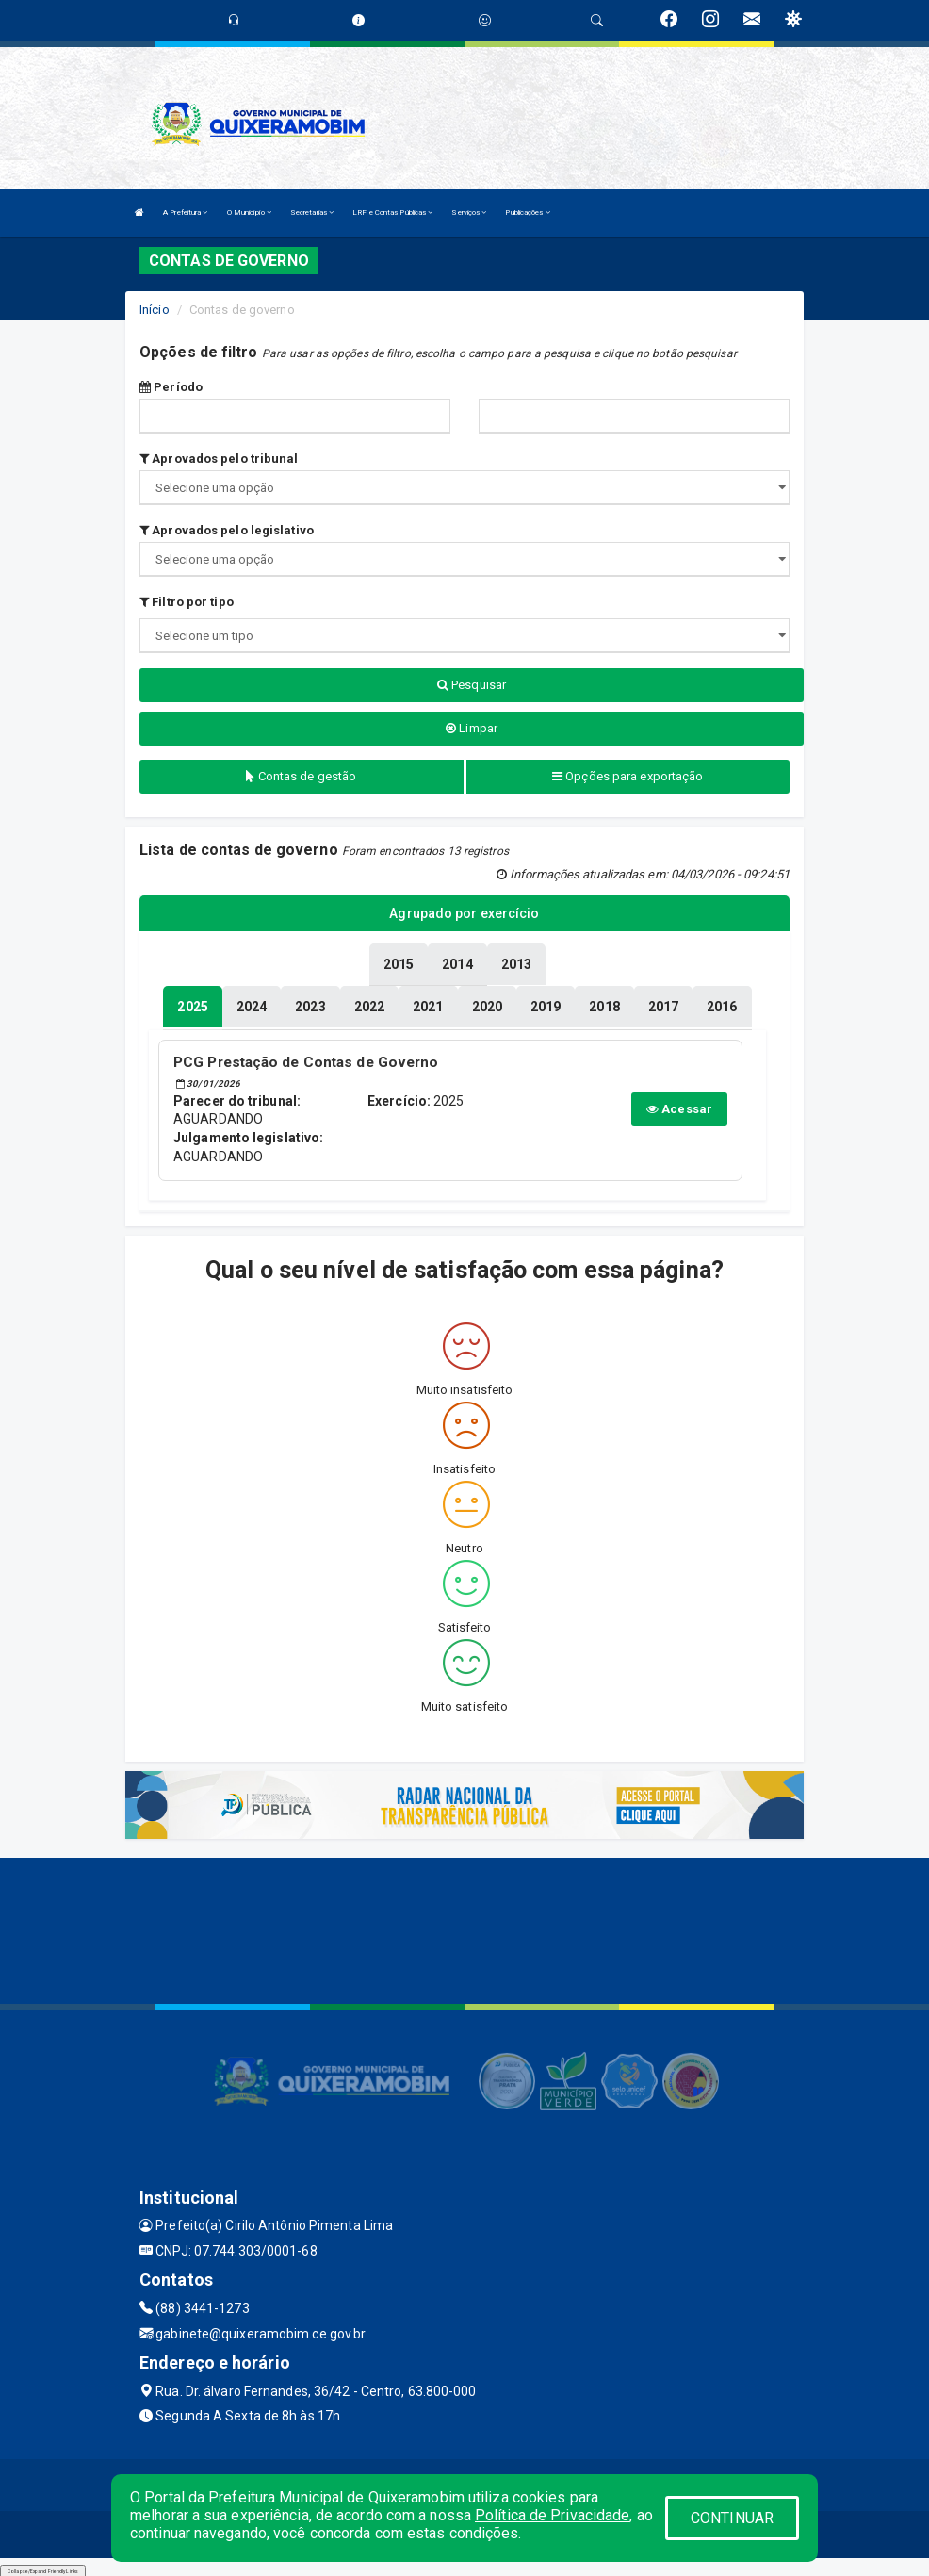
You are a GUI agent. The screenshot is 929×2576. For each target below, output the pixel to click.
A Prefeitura (185, 212)
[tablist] (192, 1004)
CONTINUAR (732, 2518)
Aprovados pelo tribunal (219, 458)
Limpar (471, 728)
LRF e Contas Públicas (392, 212)
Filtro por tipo (186, 602)
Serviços (468, 212)
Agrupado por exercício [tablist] (464, 913)
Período (171, 387)
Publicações (527, 212)
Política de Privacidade (552, 2515)
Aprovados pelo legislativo (226, 530)
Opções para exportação (627, 776)
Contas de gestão (301, 776)
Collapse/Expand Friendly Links (43, 2566)
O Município (249, 212)
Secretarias (312, 212)
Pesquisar (471, 685)
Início (154, 310)
